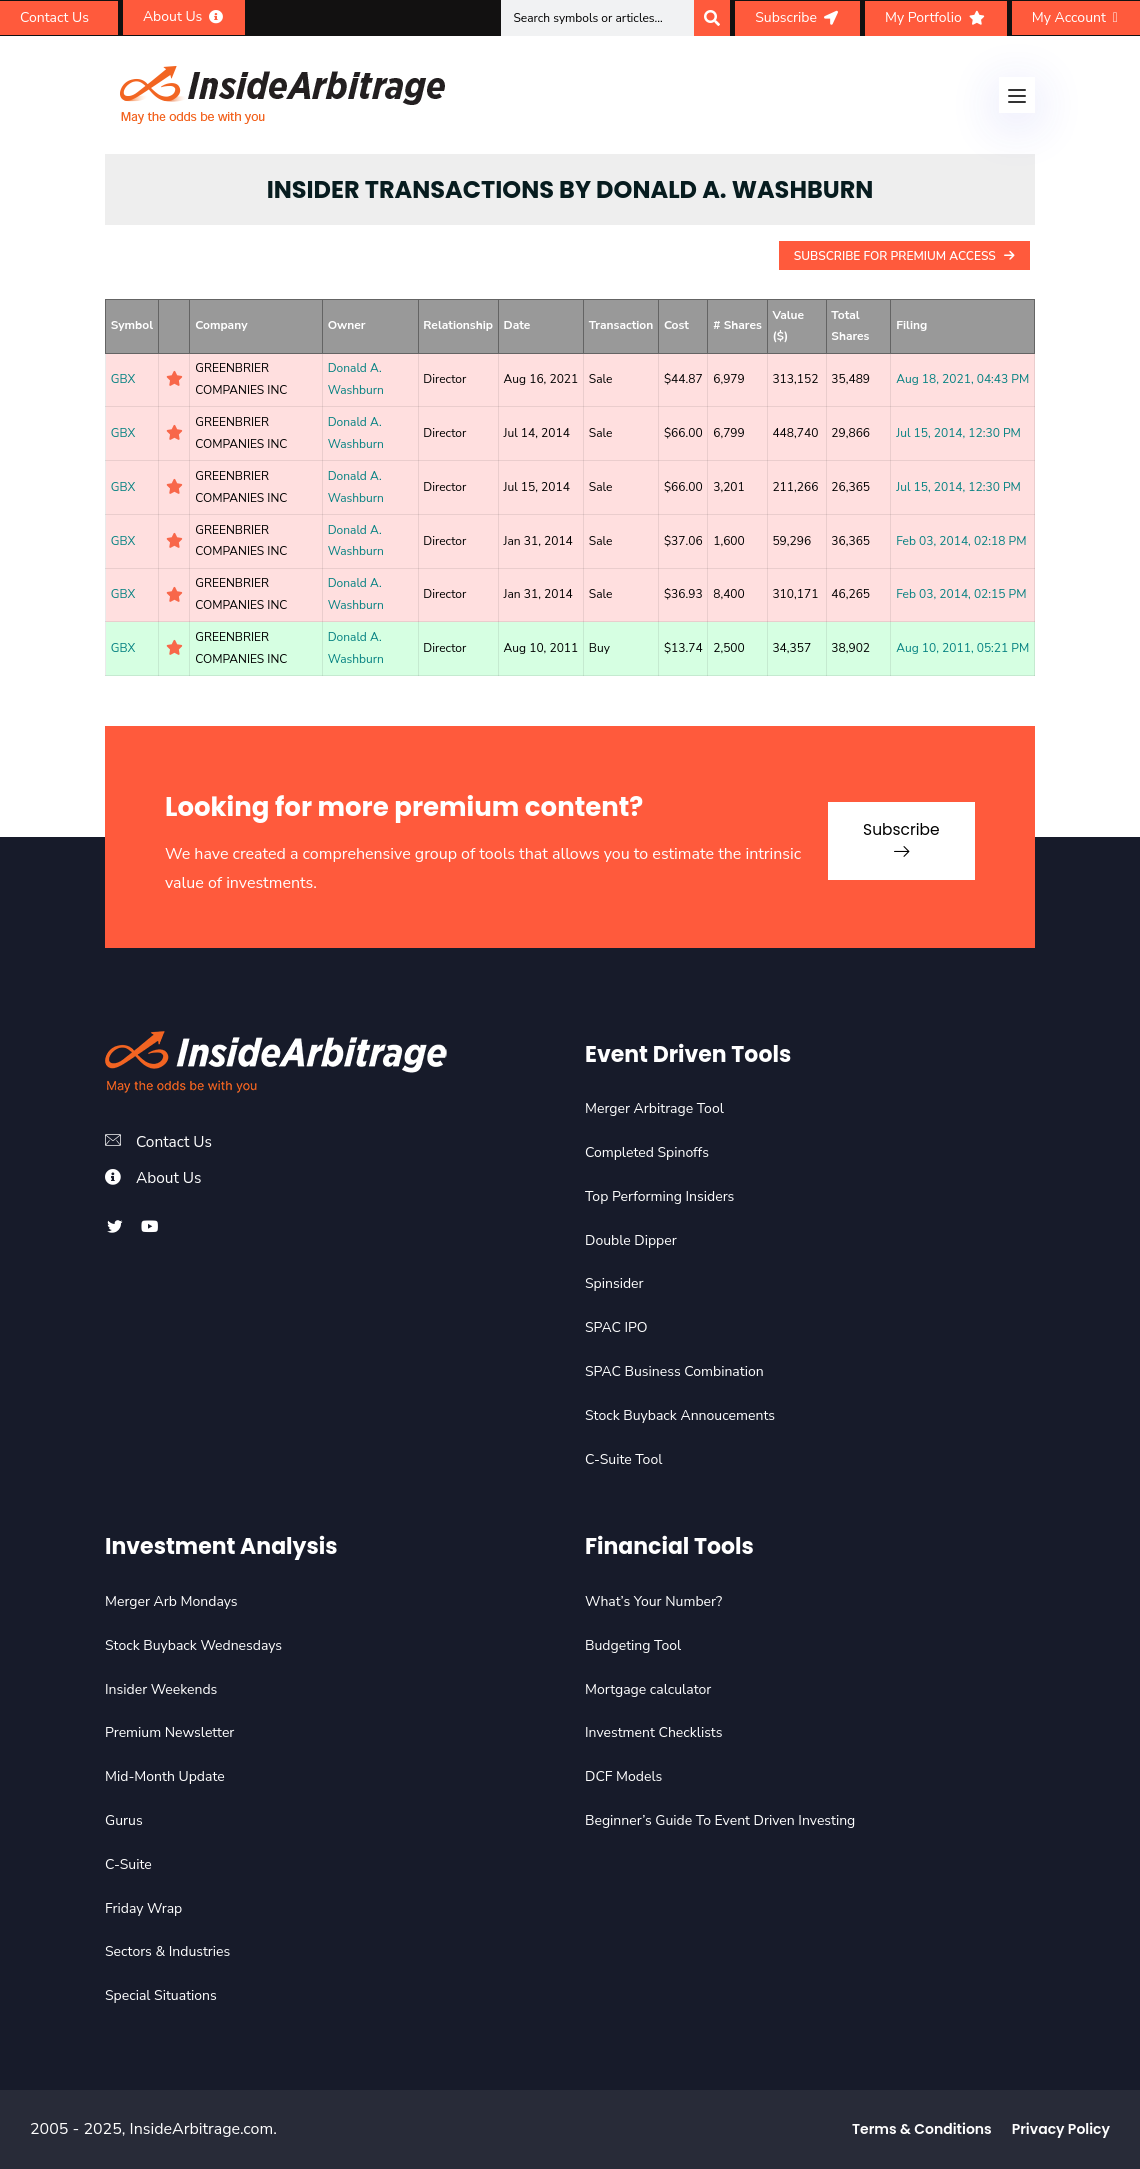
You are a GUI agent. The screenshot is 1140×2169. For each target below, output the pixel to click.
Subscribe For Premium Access (904, 256)
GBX (123, 379)
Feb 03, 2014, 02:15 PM (961, 594)
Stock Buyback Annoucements (680, 1415)
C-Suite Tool (623, 1459)
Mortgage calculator (648, 1689)
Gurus (124, 1820)
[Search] (712, 18)
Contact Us (175, 1142)
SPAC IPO (616, 1327)
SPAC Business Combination (674, 1371)
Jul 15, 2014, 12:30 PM (958, 433)
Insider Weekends (161, 1689)
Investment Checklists (653, 1732)
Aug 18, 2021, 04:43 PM (962, 379)
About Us (170, 1178)
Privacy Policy (1061, 2129)
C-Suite (128, 1864)
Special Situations (161, 1995)
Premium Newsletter (169, 1732)
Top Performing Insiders (659, 1196)
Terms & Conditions (922, 2129)
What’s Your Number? (653, 1601)
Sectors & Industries (167, 1951)
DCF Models (623, 1776)
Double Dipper (631, 1240)
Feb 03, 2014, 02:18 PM (961, 541)
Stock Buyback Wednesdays (193, 1645)
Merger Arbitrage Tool (654, 1108)
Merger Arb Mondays (171, 1601)
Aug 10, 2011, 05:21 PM (962, 648)
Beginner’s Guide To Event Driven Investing (720, 1820)
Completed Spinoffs (647, 1152)
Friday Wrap (143, 1908)
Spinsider (614, 1283)
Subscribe (894, 834)
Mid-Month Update (165, 1776)
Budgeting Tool (633, 1645)
